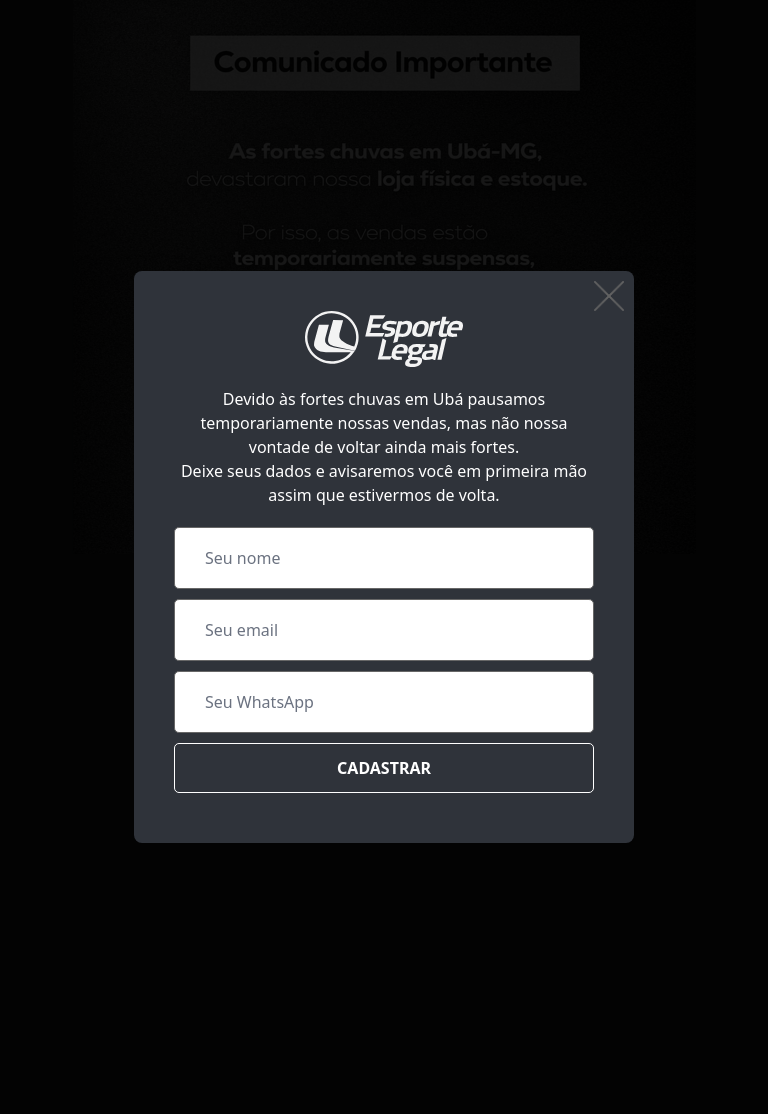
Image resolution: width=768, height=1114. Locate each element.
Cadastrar (384, 768)
